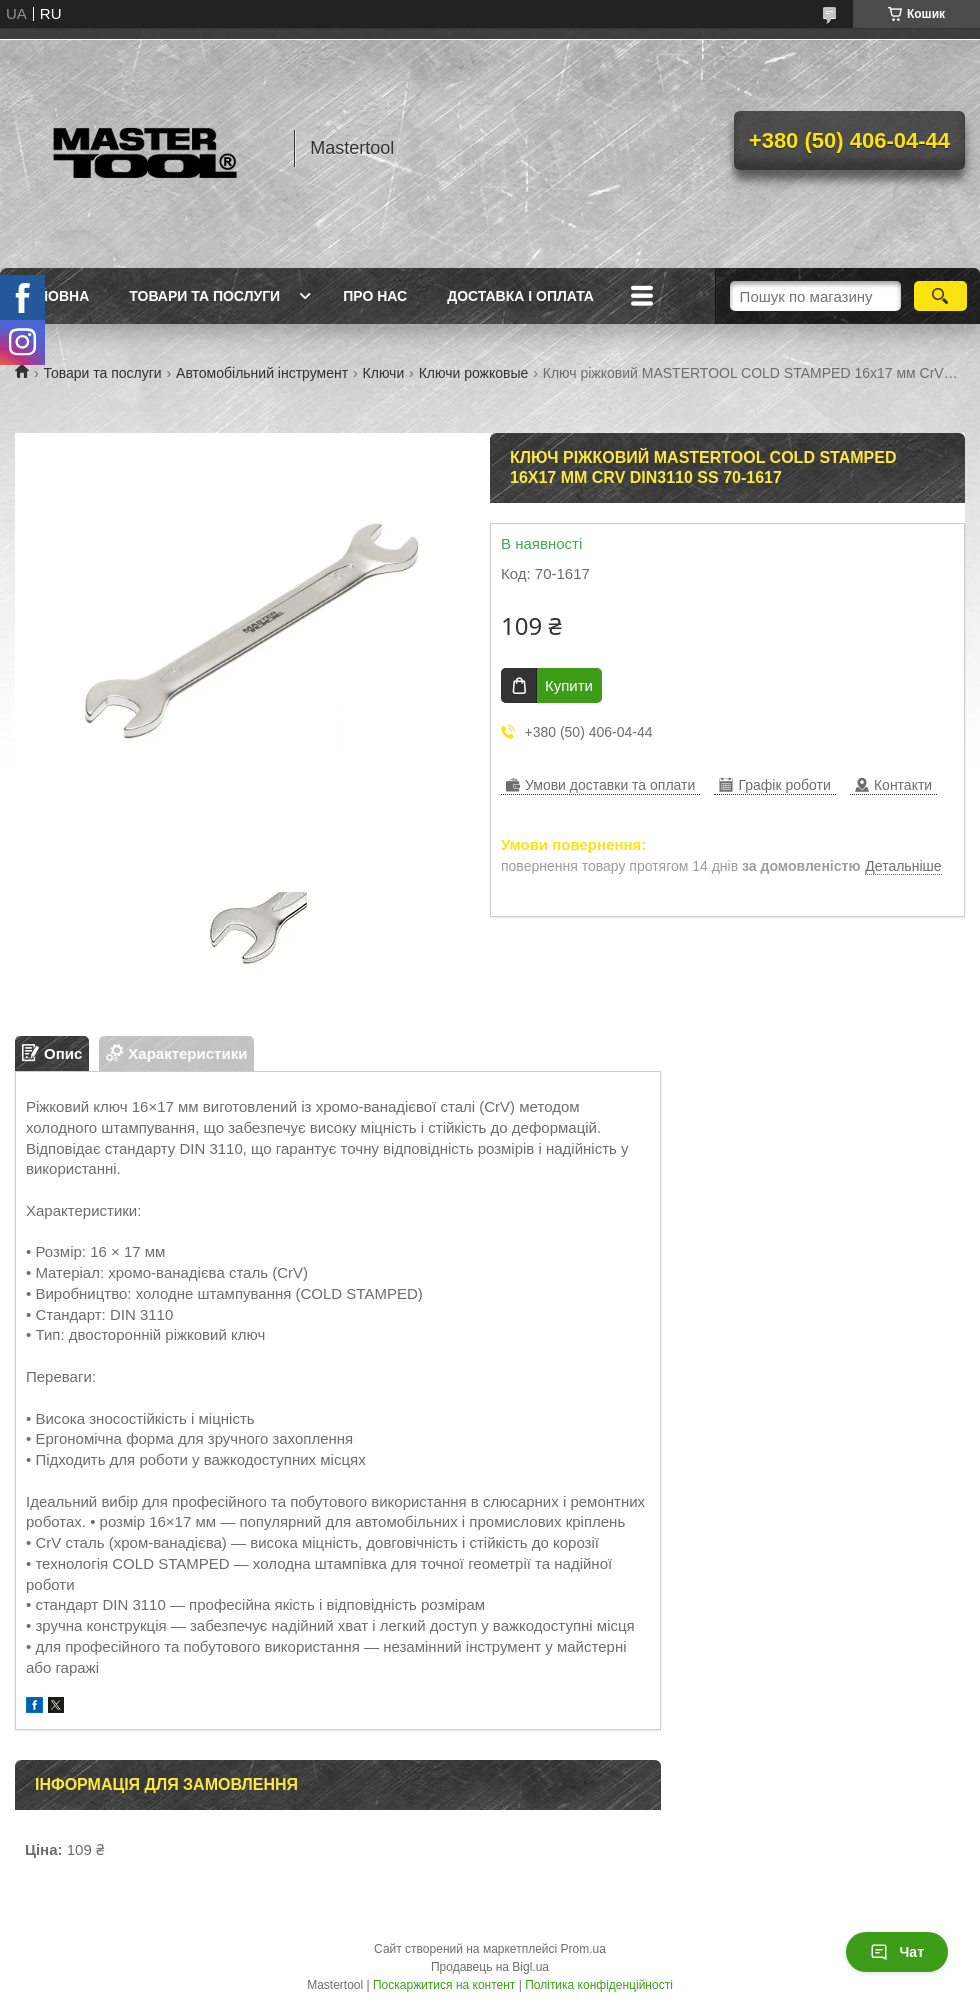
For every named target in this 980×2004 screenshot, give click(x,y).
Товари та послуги (204, 296)
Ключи (384, 373)
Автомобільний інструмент (262, 373)
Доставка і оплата (520, 296)
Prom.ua (583, 1949)
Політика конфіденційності (599, 1985)
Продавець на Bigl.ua (490, 1967)
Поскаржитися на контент (444, 1985)
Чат (897, 1952)
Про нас (375, 296)
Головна (54, 296)
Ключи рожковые (474, 373)
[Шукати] (940, 296)
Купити (569, 685)
